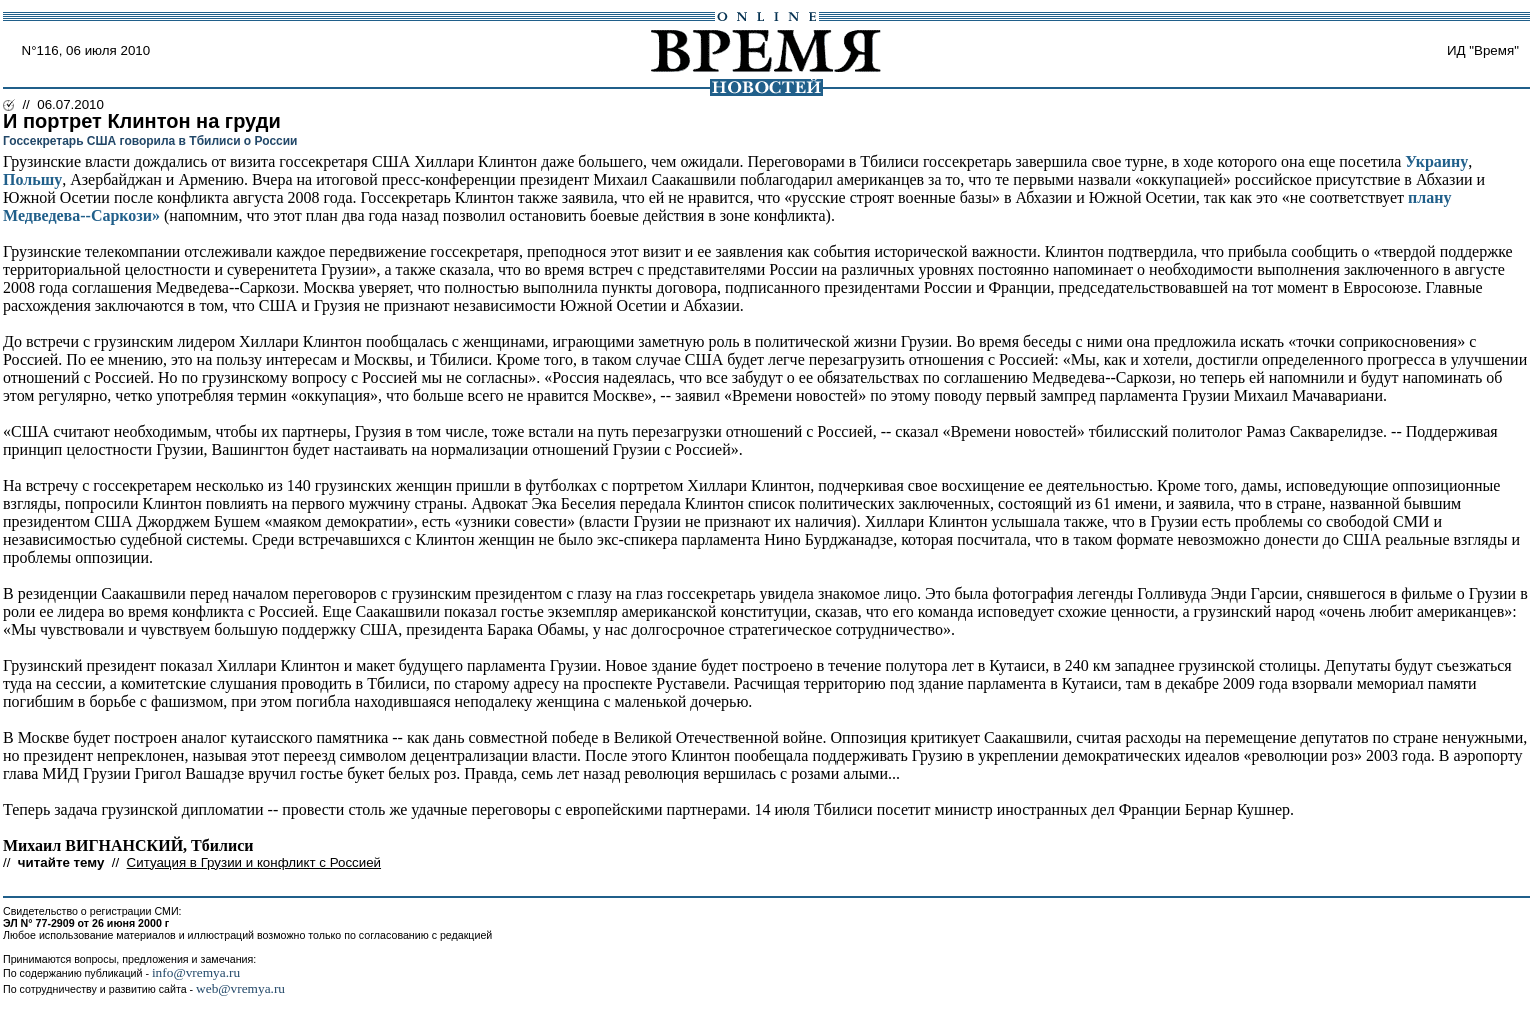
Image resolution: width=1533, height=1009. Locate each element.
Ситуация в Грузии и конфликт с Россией (254, 862)
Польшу (32, 179)
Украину (1436, 161)
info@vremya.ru (196, 972)
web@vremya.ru (240, 988)
